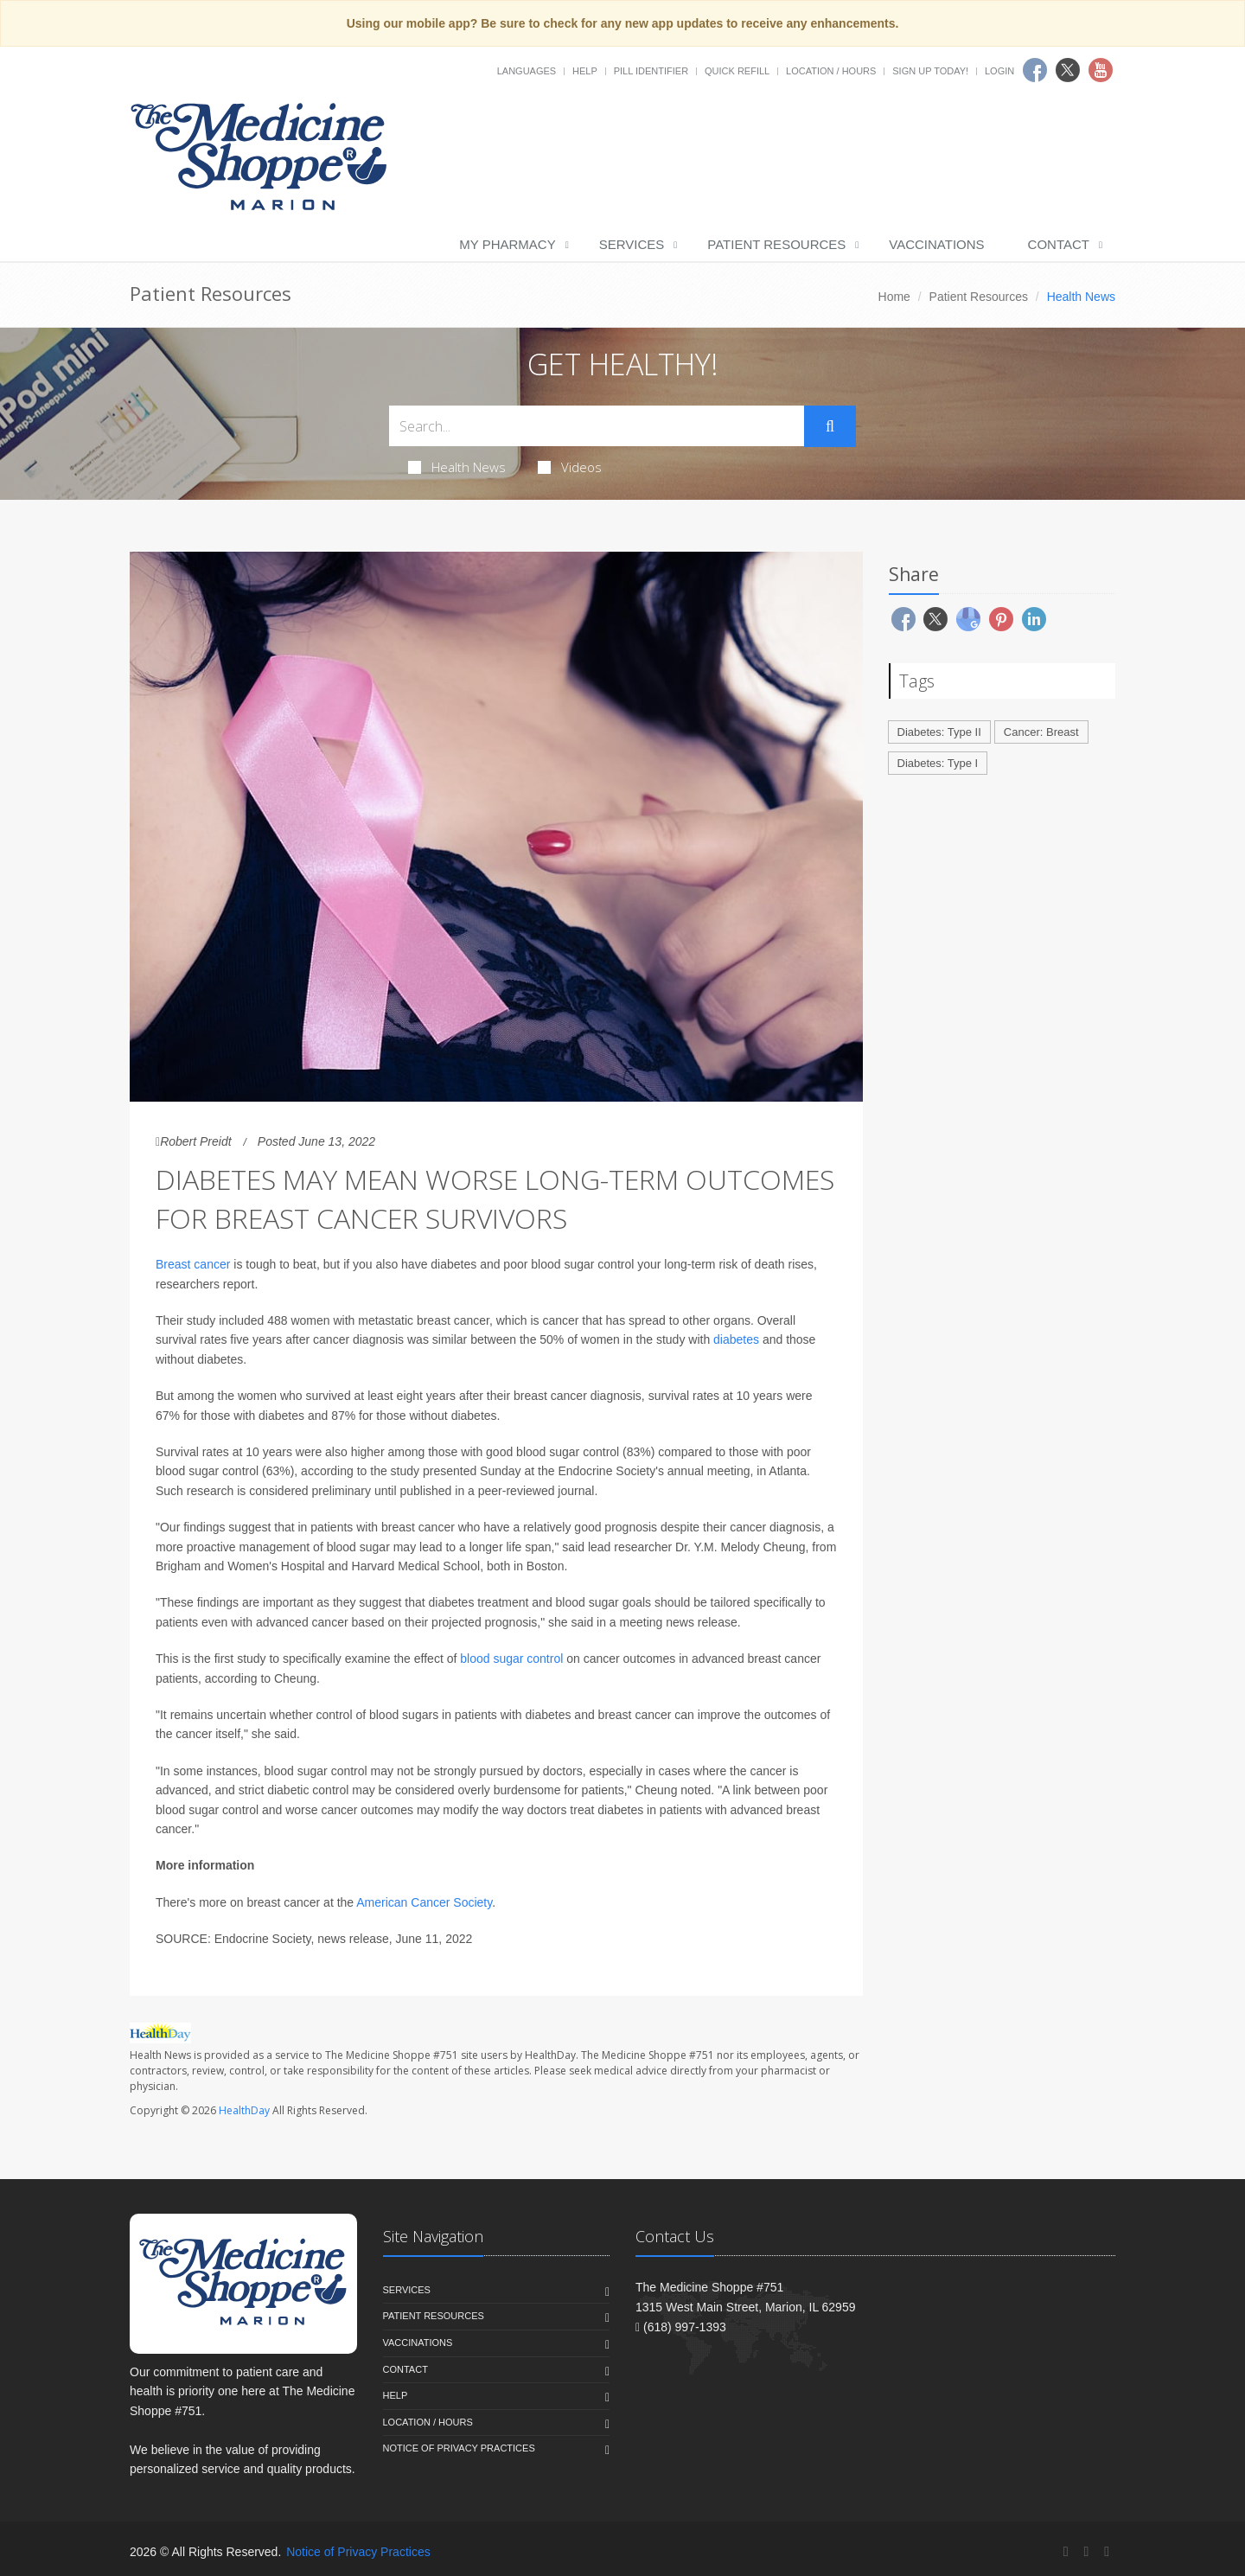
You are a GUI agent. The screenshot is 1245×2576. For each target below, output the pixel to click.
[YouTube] (1106, 2551)
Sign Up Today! (930, 71)
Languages (526, 71)
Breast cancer (193, 1264)
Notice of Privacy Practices (459, 2448)
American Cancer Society (424, 1902)
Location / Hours (831, 71)
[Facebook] (1066, 2551)
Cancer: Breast (1041, 731)
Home (894, 297)
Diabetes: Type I (938, 763)
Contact (1058, 244)
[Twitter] (1086, 2551)
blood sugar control (511, 1658)
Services (632, 244)
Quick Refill (737, 71)
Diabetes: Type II (939, 731)
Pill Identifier (651, 71)
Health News (457, 467)
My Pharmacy (507, 244)
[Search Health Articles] (596, 426)
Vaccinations (936, 244)
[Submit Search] (830, 426)
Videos (570, 467)
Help (584, 71)
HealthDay (244, 2110)
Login (999, 71)
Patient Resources (776, 244)
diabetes (736, 1339)
